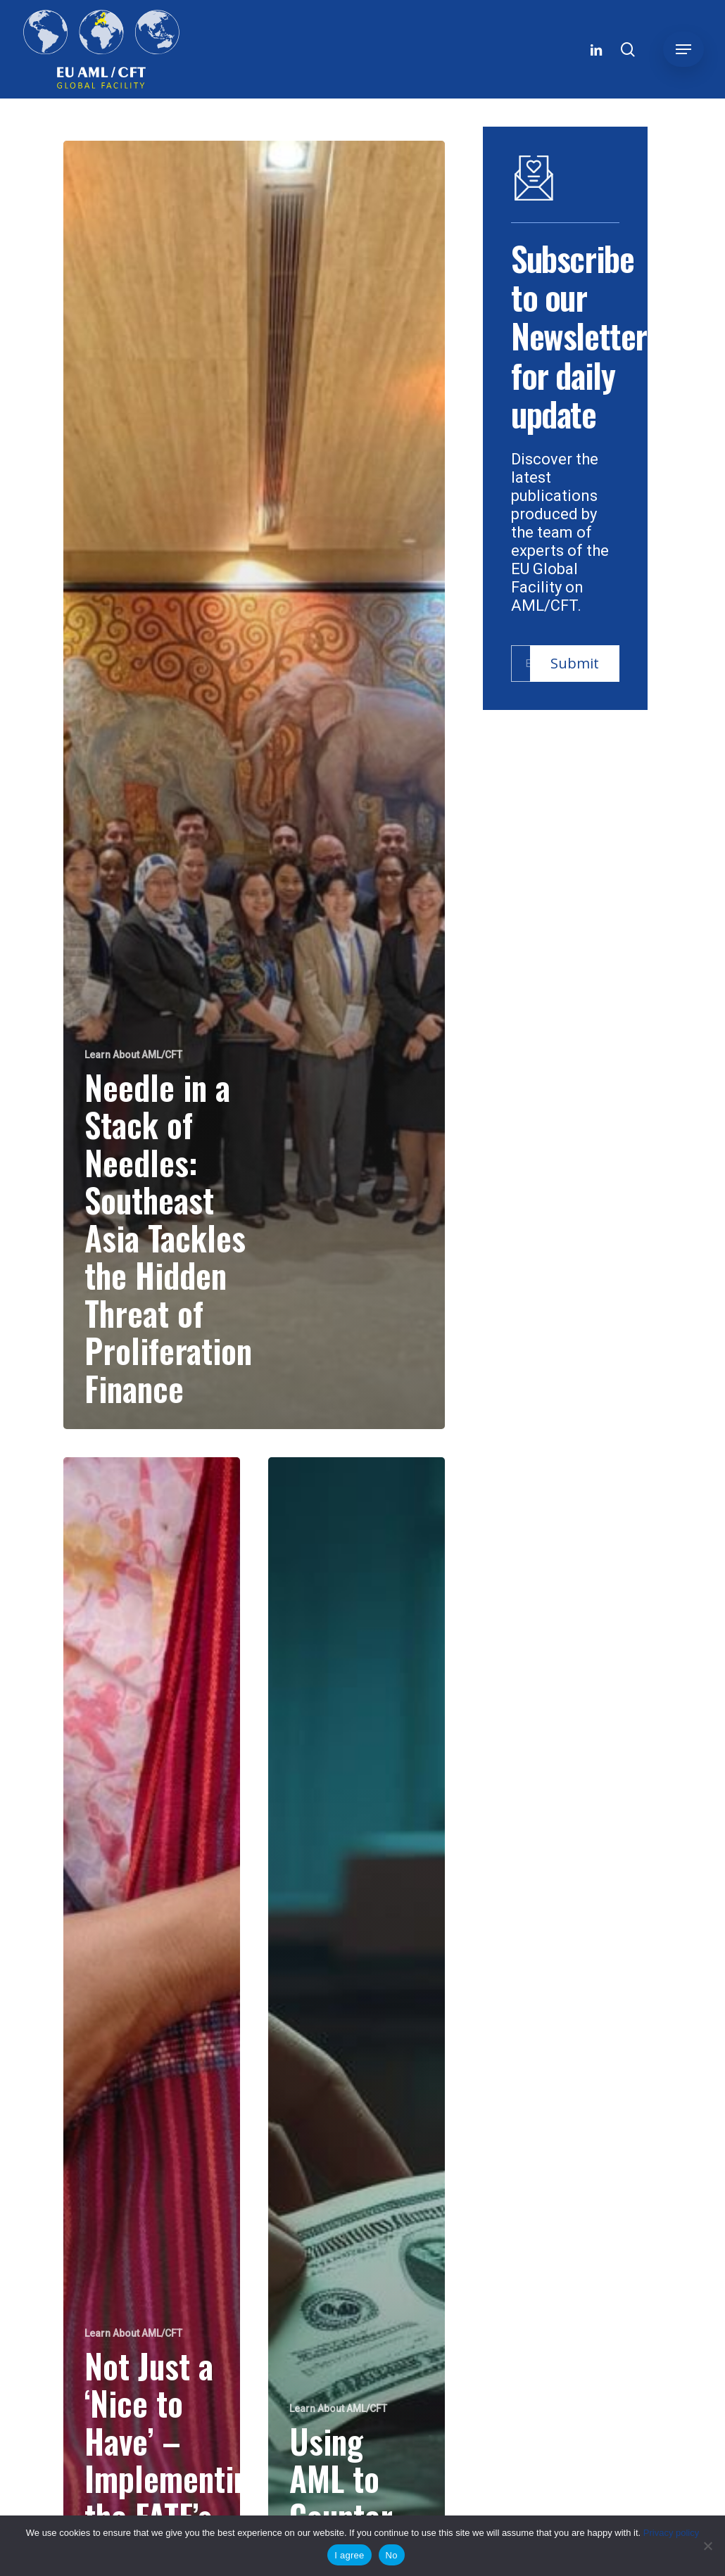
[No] (707, 2546)
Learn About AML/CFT (133, 1054)
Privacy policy (671, 2532)
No (392, 2555)
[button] (683, 49)
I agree (349, 2555)
